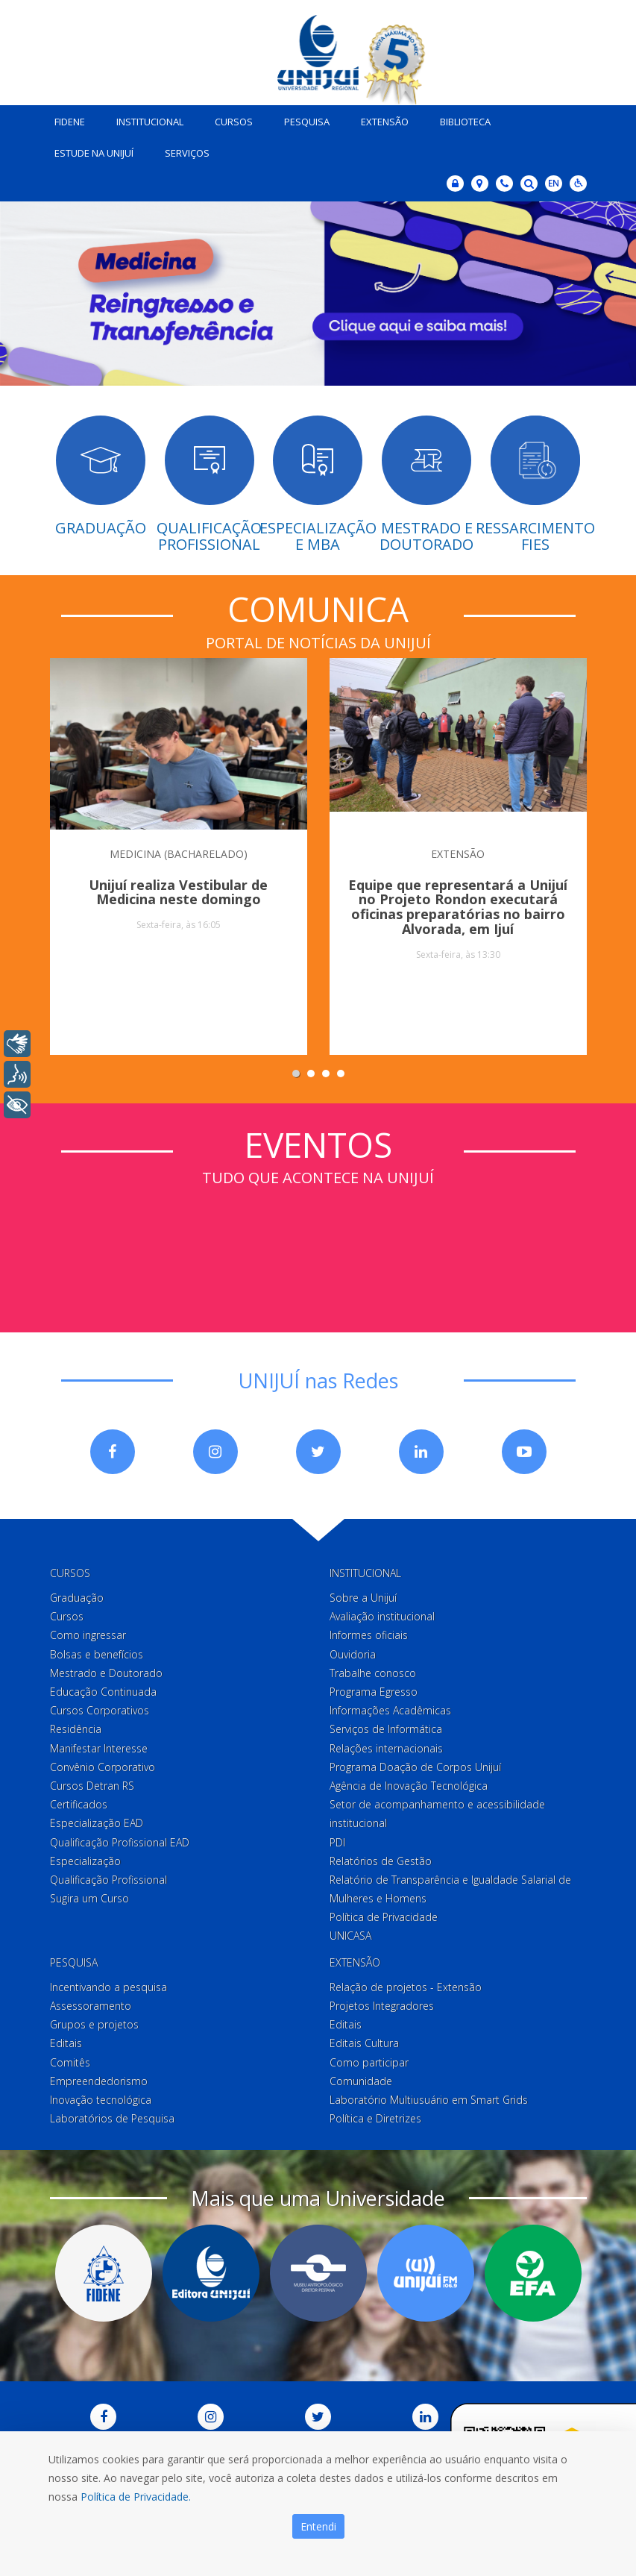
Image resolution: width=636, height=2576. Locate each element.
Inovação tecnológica (100, 2097)
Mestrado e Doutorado (106, 1671)
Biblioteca (462, 119)
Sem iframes (318, 1243)
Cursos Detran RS (92, 1783)
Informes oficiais (369, 1633)
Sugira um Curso (89, 1897)
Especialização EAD (96, 1821)
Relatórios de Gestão (381, 1859)
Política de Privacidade (384, 1915)
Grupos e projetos (94, 2023)
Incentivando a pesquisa (108, 1985)
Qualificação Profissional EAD (119, 1840)
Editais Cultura (364, 2041)
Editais (66, 2041)
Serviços (184, 150)
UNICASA (350, 1934)
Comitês (70, 2060)
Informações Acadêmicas (390, 1709)
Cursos (231, 119)
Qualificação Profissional (108, 1877)
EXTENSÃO (458, 851)
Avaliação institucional (382, 1615)
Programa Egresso (374, 1689)
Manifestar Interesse (99, 1746)
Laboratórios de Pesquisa (112, 2117)
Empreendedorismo (99, 2079)
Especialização (85, 1859)
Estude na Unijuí (90, 150)
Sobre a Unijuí (363, 1596)
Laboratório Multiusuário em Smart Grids (429, 2097)
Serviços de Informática (386, 1727)
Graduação (77, 1596)
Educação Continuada (103, 1689)
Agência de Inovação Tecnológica (409, 1783)
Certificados (78, 1803)
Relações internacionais (386, 1746)
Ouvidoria (353, 1652)
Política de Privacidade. (136, 2496)
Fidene (66, 119)
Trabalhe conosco (373, 1671)
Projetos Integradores (382, 2003)
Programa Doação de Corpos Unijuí (415, 1765)
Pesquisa (304, 119)
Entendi (318, 2526)
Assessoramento (90, 2003)
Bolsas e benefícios (96, 1652)
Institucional (146, 119)
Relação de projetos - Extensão (406, 1985)
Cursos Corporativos (99, 1709)
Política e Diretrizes (375, 2117)
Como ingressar (88, 1633)
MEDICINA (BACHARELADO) (179, 851)
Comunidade (361, 2079)
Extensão (382, 119)
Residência (75, 1727)
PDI (337, 1840)
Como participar (369, 2060)
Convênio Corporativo (102, 1765)
